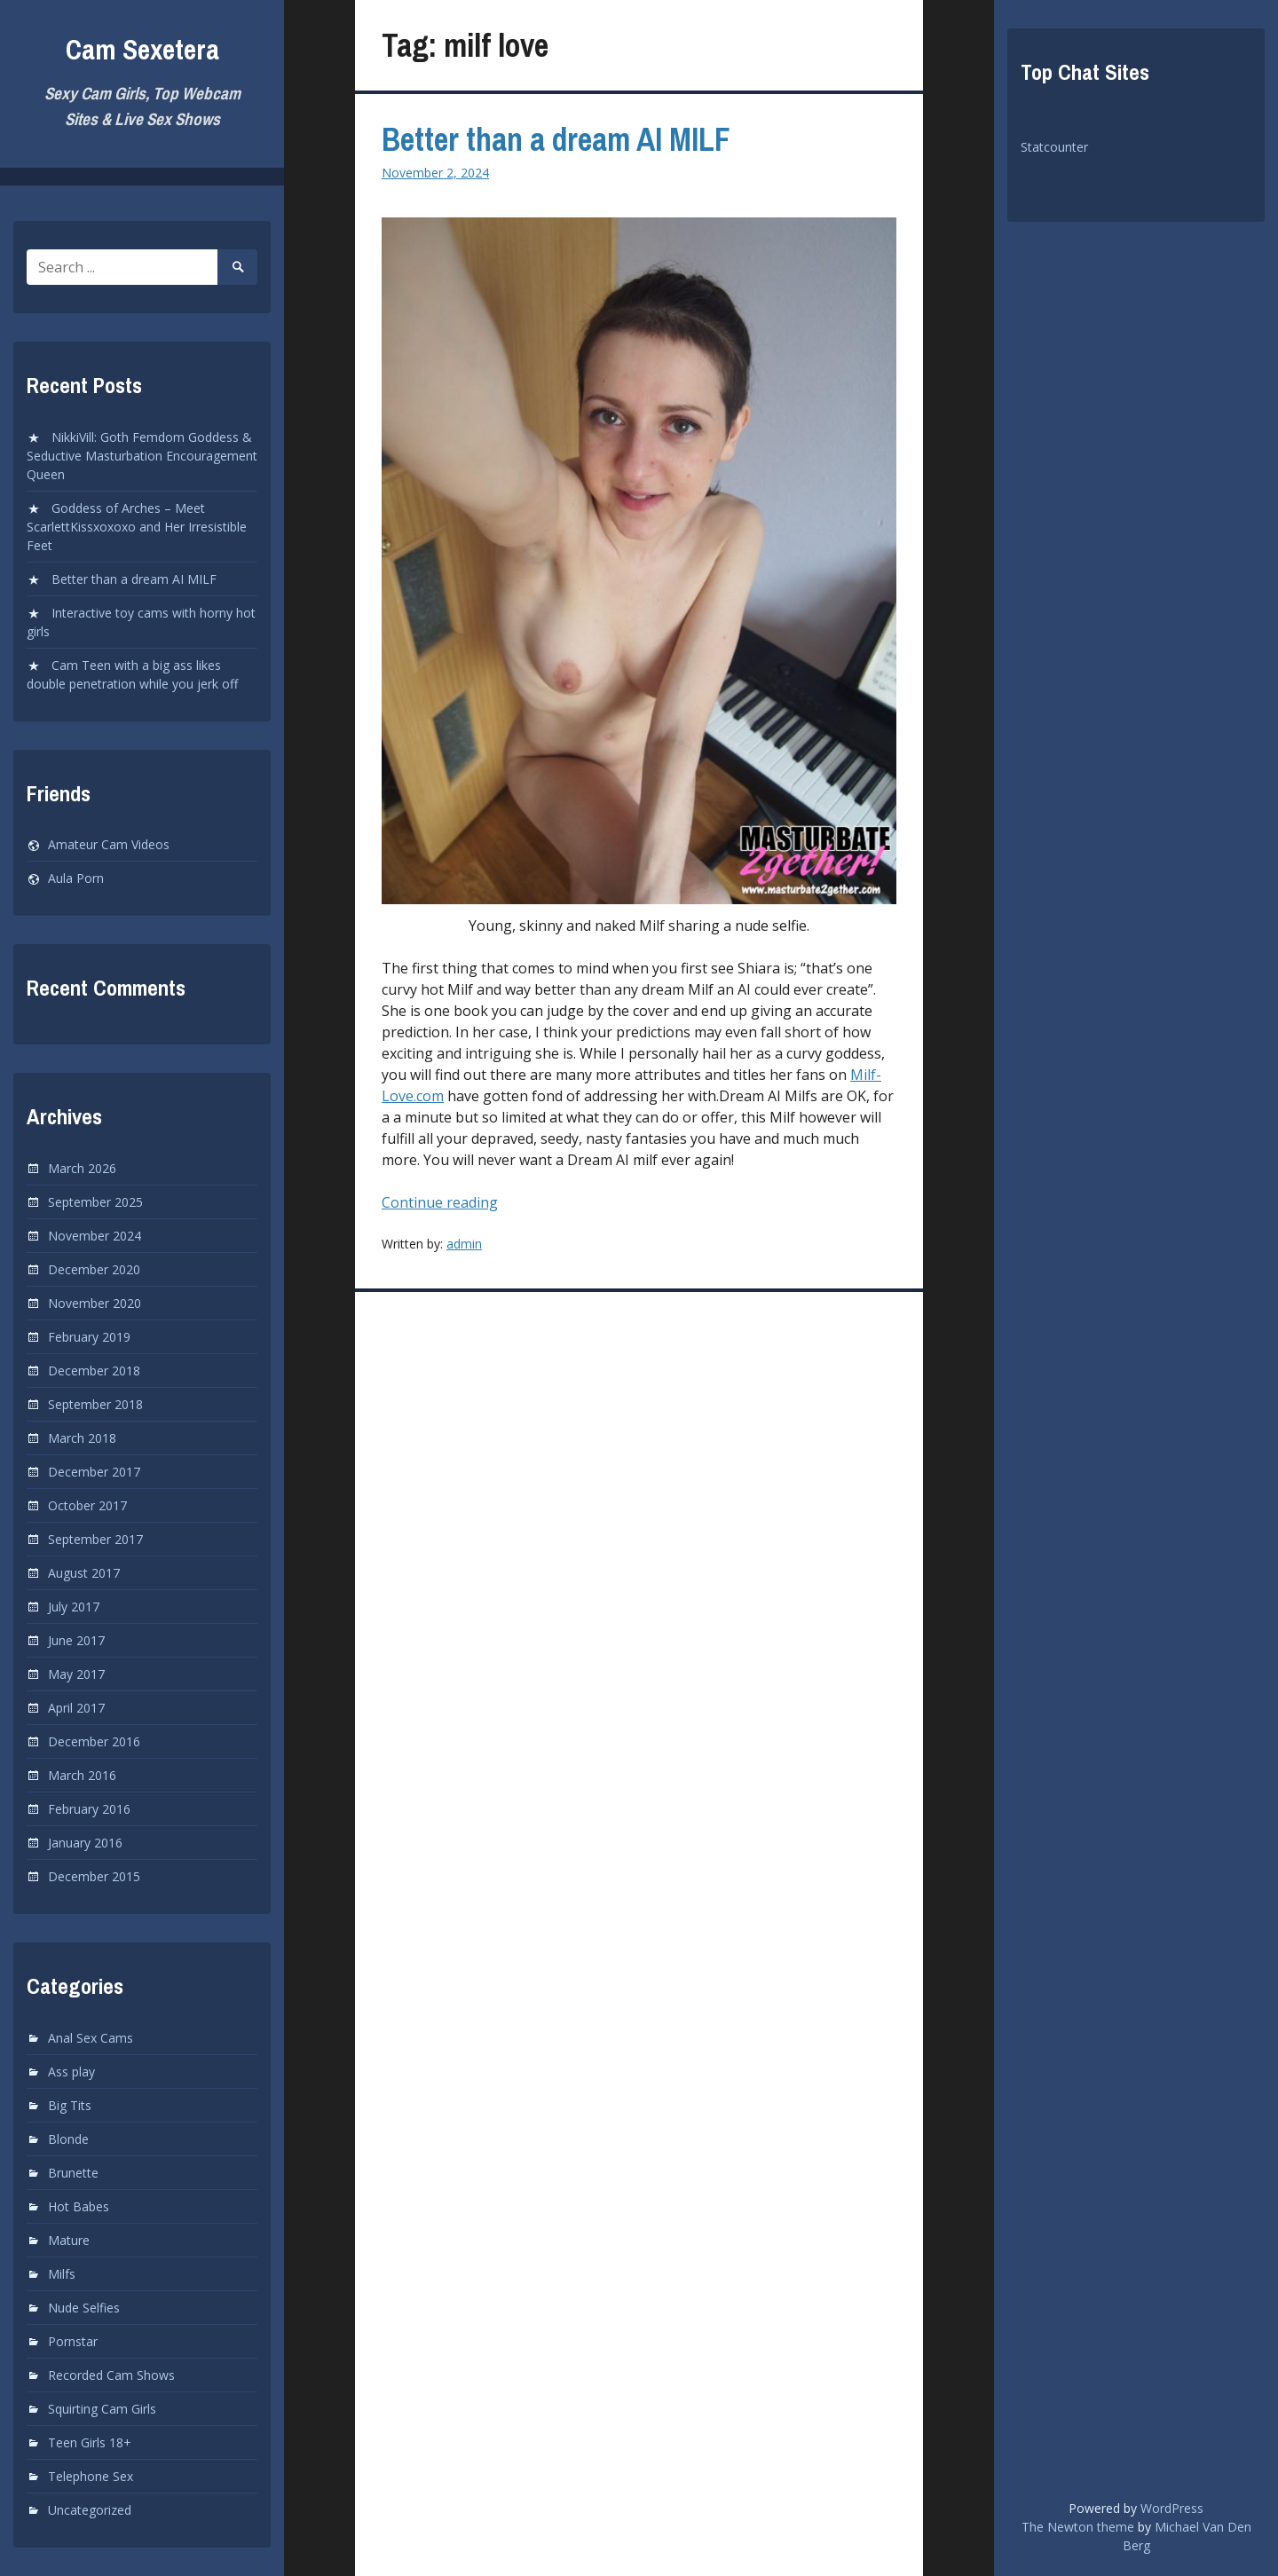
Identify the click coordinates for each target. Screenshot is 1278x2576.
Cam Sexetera (142, 49)
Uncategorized (89, 2509)
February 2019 (89, 1336)
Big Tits (69, 2105)
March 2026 (82, 1168)
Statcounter (1054, 146)
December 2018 (94, 1370)
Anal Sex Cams (90, 2037)
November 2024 (94, 1235)
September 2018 (95, 1404)
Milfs (61, 2273)
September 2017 (95, 1539)
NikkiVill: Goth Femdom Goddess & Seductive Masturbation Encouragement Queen (142, 456)
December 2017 (94, 1471)
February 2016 (89, 1808)
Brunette (73, 2172)
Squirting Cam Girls (102, 2408)
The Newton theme (1078, 2526)
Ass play (71, 2071)
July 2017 (73, 1606)
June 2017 (76, 1640)
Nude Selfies (84, 2307)
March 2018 (82, 1438)
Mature (69, 2240)
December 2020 (94, 1269)
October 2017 (87, 1505)
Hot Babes (78, 2206)
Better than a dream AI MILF (134, 579)
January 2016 (85, 1842)
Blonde (68, 2139)
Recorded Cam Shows (111, 2375)
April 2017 (76, 1707)
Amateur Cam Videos (109, 844)
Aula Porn (76, 878)
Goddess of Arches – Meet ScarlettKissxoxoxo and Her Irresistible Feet (137, 527)
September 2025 (95, 1201)
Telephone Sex (90, 2476)
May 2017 (76, 1674)
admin (464, 1243)
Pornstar (73, 2341)
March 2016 (82, 1775)
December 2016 (94, 1741)
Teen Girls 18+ (89, 2442)
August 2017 (84, 1572)
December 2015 (94, 1876)
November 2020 (94, 1303)
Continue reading (464, 1202)
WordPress (1171, 2508)
